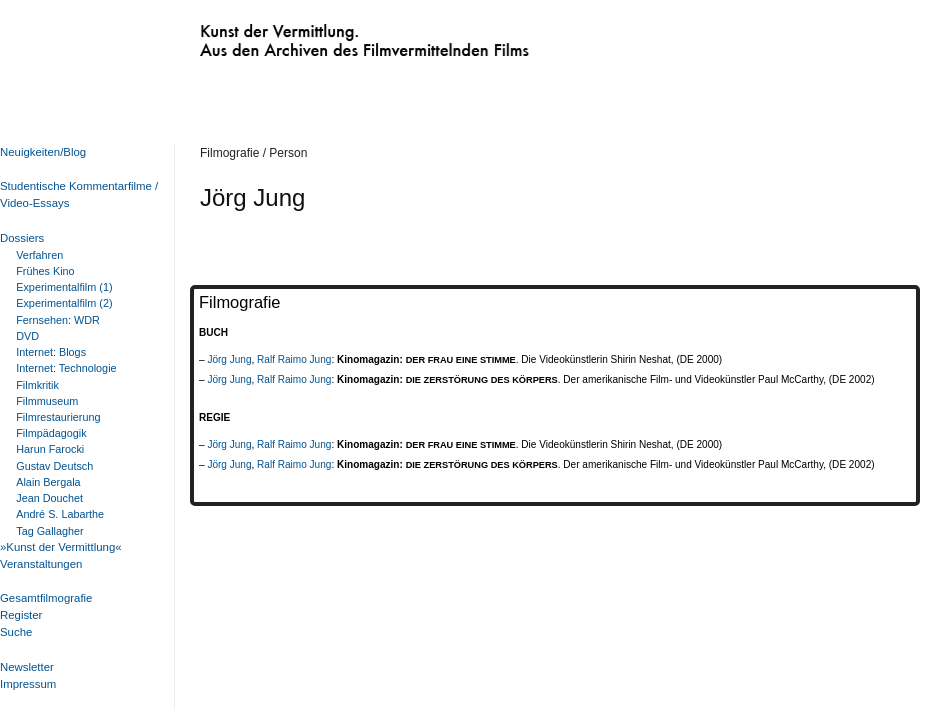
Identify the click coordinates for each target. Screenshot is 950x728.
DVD (27, 336)
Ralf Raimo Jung (294, 359)
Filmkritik (37, 385)
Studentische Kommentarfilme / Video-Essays (75, 194)
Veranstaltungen (41, 564)
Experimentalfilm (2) (64, 303)
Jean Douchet (49, 498)
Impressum (28, 684)
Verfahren (39, 255)
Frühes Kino (45, 271)
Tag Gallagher (49, 531)
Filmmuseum (47, 401)
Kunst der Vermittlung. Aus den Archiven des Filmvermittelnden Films (323, 36)
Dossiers (22, 238)
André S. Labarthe (60, 514)
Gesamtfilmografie (46, 598)
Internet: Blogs (51, 352)
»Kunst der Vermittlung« (61, 547)
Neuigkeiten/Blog (43, 152)
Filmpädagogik (51, 433)
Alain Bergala (48, 482)
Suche (16, 632)
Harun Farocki (50, 449)
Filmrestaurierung (58, 417)
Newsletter (27, 667)
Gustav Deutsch (54, 466)
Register (21, 615)
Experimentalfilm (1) (64, 287)
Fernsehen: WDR (58, 320)
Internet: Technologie (66, 368)
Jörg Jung (229, 359)
